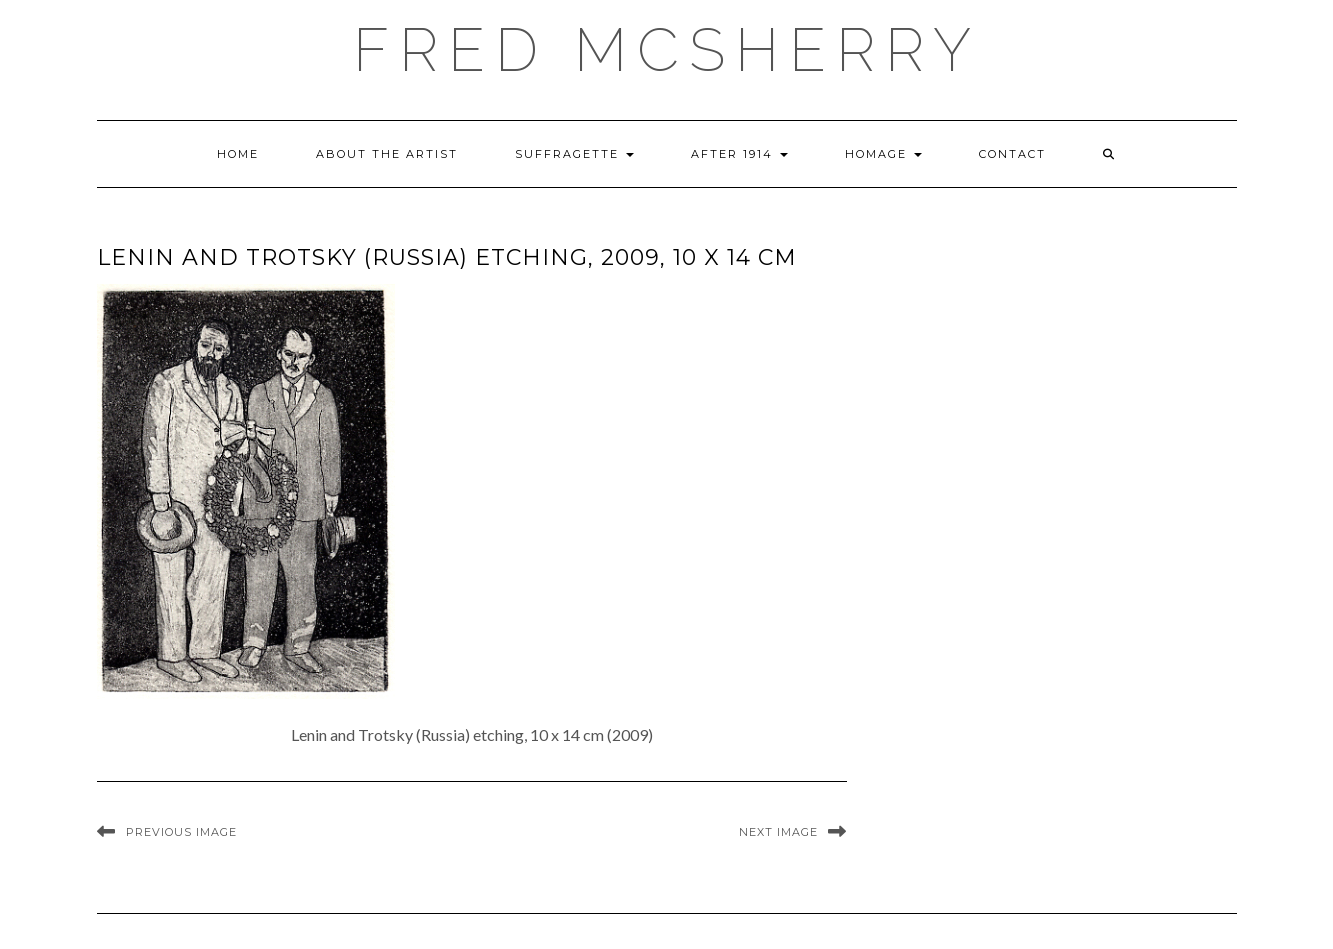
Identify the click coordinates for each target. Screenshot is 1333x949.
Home (238, 154)
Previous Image (181, 832)
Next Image (778, 832)
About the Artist (387, 154)
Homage (883, 154)
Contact (1012, 154)
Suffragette (574, 154)
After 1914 (739, 154)
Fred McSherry (667, 50)
